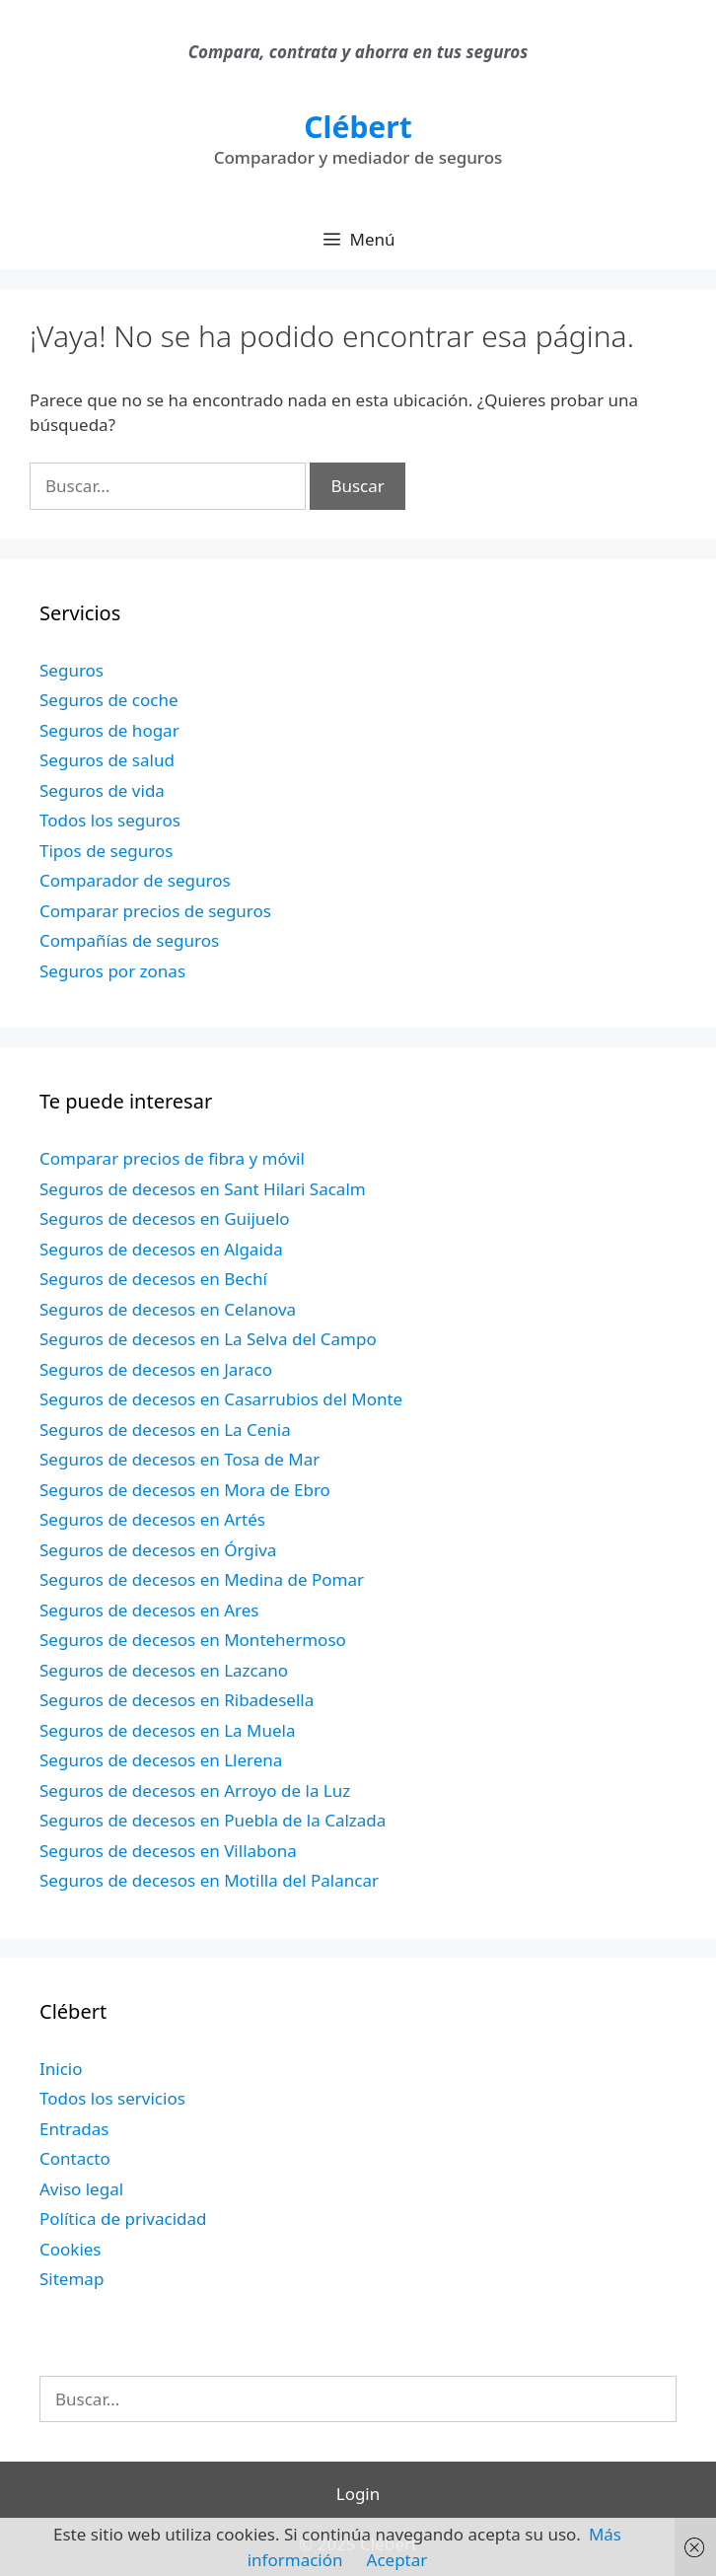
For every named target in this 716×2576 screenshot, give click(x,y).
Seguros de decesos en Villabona (168, 1850)
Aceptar (397, 2559)
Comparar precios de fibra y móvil (172, 1158)
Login (358, 2493)
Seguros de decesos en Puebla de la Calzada (212, 1820)
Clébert (357, 127)
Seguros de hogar (109, 730)
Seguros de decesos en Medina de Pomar (201, 1579)
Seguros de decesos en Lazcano (163, 1670)
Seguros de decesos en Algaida (161, 1249)
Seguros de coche (109, 699)
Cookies (70, 2249)
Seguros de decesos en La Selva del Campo (208, 1338)
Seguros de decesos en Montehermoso (192, 1639)
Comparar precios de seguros (155, 910)
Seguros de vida (102, 790)
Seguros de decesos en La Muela (167, 1730)
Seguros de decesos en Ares (148, 1610)
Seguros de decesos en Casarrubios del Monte (220, 1399)
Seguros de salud (107, 760)
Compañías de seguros (129, 940)
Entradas (73, 2128)
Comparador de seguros (135, 880)
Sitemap (71, 2278)
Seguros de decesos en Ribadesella (176, 1699)
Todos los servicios (112, 2098)
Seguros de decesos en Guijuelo (164, 1218)
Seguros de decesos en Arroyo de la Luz (194, 1790)
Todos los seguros (109, 820)
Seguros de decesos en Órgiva (157, 1549)
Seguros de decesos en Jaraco (155, 1369)
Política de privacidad (122, 2218)
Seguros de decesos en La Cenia (165, 1429)
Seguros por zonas (112, 971)
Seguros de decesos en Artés (152, 1519)
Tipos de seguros (106, 850)
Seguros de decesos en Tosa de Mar (179, 1459)
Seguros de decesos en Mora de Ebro (184, 1489)
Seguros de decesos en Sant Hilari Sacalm (202, 1189)
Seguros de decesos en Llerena (160, 1760)
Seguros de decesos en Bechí (153, 1278)
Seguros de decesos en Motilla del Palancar (209, 1880)
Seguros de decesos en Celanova (167, 1309)
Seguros (71, 670)
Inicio (61, 2068)
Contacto (74, 2158)
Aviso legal (81, 2189)
